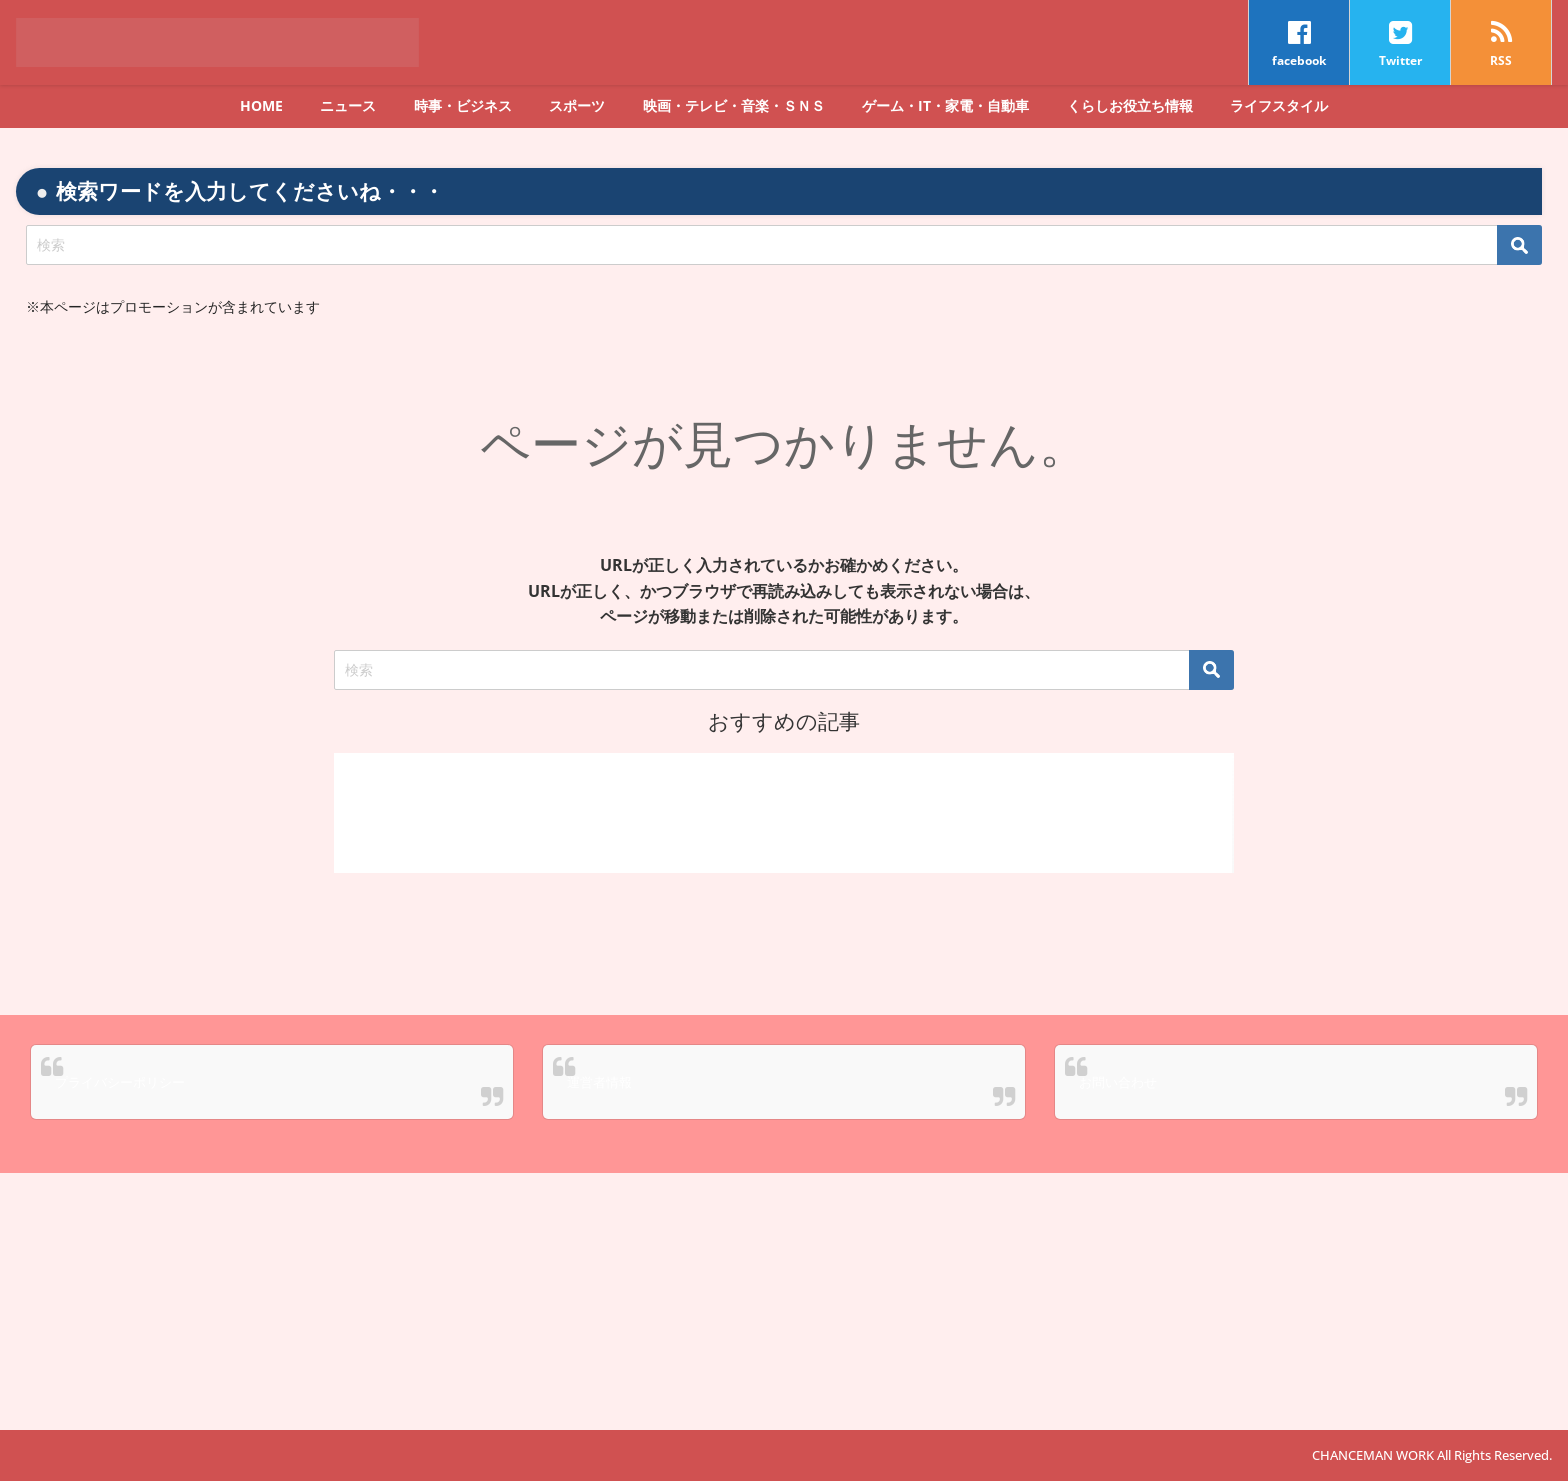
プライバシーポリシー (120, 1082)
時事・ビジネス (463, 105)
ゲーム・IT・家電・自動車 (945, 105)
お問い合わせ (1118, 1082)
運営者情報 (599, 1082)
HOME (261, 105)
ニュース (348, 105)
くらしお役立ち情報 (1130, 105)
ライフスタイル (1279, 105)
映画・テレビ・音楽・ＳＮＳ (734, 105)
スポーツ (577, 105)
